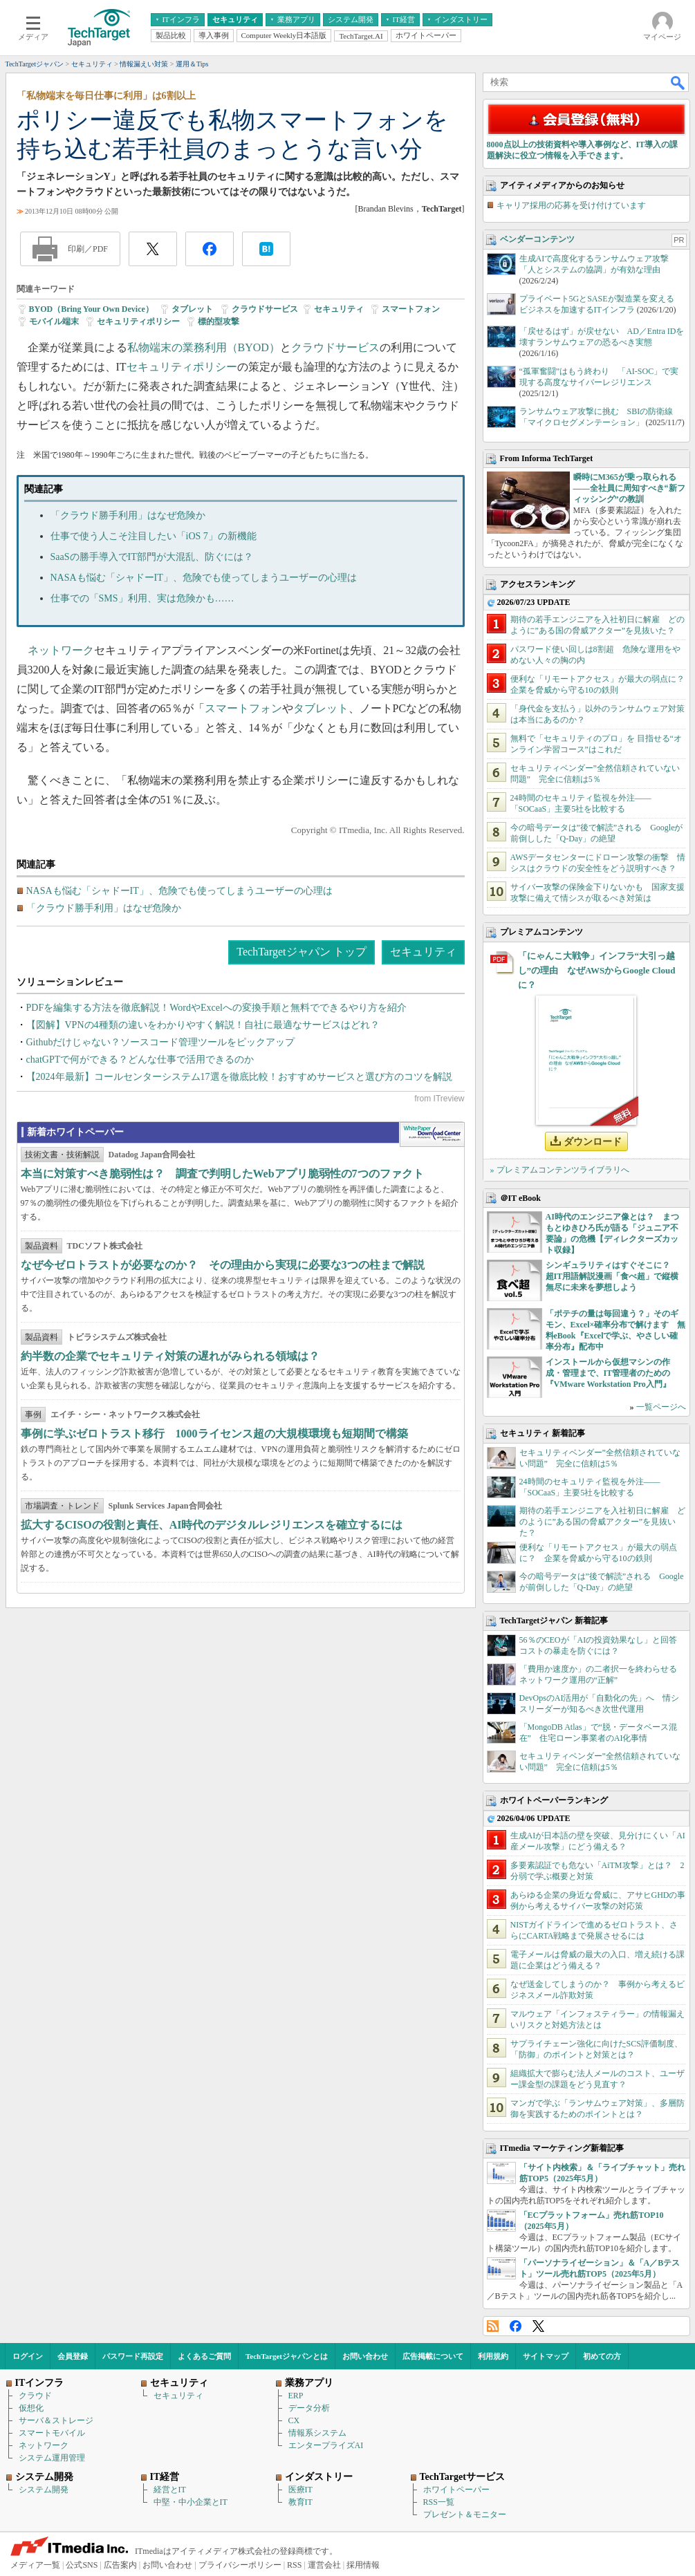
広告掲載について (432, 2356)
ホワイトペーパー (456, 2489)
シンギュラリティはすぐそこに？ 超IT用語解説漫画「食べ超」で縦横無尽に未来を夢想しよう (612, 1276)
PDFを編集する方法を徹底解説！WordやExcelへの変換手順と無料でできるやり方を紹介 (216, 1007)
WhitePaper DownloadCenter (432, 1134)
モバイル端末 (54, 321)
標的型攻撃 (218, 321)
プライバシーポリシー (239, 2565)
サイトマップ (545, 2356)
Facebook (515, 2326)
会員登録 (72, 2356)
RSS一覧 (438, 2502)
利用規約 (493, 2356)
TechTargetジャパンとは (286, 2356)
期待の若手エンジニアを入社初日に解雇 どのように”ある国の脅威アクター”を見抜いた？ (602, 1522)
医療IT (300, 2489)
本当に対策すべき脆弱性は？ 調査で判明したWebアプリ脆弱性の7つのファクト (222, 1173)
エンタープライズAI (326, 2445)
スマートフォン (411, 309)
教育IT (300, 2502)
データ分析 (309, 2408)
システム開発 (43, 2489)
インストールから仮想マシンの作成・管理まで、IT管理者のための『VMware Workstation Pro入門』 (608, 1373)
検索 (678, 82)
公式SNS (82, 2565)
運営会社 (324, 2565)
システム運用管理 (52, 2458)
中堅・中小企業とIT (191, 2502)
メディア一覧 (35, 2565)
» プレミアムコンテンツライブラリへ (559, 1170)
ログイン (27, 2356)
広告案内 (120, 2565)
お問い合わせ (365, 2356)
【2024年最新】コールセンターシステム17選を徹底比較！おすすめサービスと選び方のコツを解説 (239, 1077)
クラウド (35, 2395)
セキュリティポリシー (138, 321)
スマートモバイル (52, 2433)
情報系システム (317, 2433)
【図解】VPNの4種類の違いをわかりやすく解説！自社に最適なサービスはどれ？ (203, 1025)
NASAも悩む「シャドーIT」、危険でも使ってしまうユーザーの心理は (203, 577)
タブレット (192, 309)
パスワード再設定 (132, 2356)
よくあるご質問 (204, 2356)
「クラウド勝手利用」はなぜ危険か (127, 515)
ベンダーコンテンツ (537, 239)
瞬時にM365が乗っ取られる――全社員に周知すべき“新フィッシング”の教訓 (629, 488)
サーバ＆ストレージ (56, 2420)
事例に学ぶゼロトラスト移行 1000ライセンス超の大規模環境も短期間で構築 (214, 1433)
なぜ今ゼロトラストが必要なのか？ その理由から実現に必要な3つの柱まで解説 (223, 1265)
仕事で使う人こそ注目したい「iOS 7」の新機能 (153, 536)
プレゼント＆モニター (464, 2514)
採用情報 (363, 2565)
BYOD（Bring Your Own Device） (91, 309)
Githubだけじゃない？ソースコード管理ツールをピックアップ (160, 1042)
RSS (493, 2326)
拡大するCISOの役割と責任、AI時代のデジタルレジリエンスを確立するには (212, 1525)
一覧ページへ (661, 1407)
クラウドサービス (265, 309)
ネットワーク (61, 650)
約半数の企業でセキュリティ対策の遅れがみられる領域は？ (170, 1356)
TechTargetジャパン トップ (301, 952)
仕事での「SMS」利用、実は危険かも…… (142, 598)
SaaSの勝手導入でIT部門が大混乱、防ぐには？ (151, 557)
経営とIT (170, 2489)
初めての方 (602, 2356)
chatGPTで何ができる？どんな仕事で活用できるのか (140, 1059)
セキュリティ (339, 309)
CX (294, 2420)
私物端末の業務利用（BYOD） (203, 347)
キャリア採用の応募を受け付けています (571, 205)
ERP (296, 2395)
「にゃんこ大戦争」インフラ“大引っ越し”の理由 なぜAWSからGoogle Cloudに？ (597, 970)
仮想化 (31, 2408)
